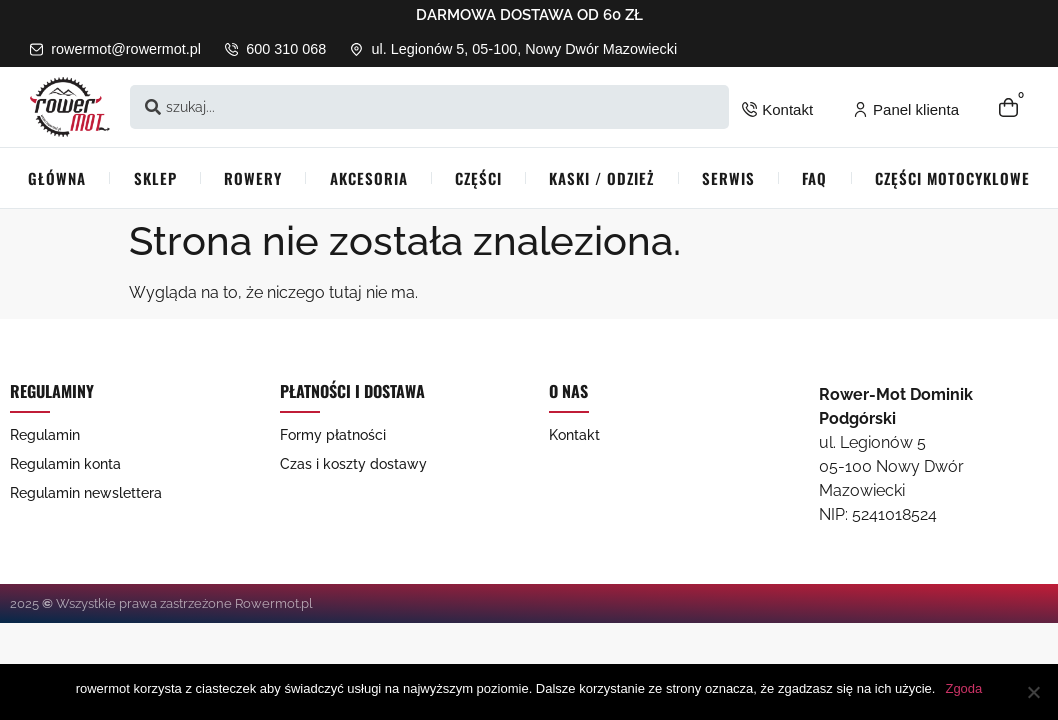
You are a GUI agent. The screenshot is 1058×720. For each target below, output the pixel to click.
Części (478, 178)
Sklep (155, 178)
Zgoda (963, 688)
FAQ (814, 178)
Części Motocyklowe (952, 178)
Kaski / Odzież (601, 178)
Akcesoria (369, 178)
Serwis (728, 178)
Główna (57, 178)
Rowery (253, 178)
